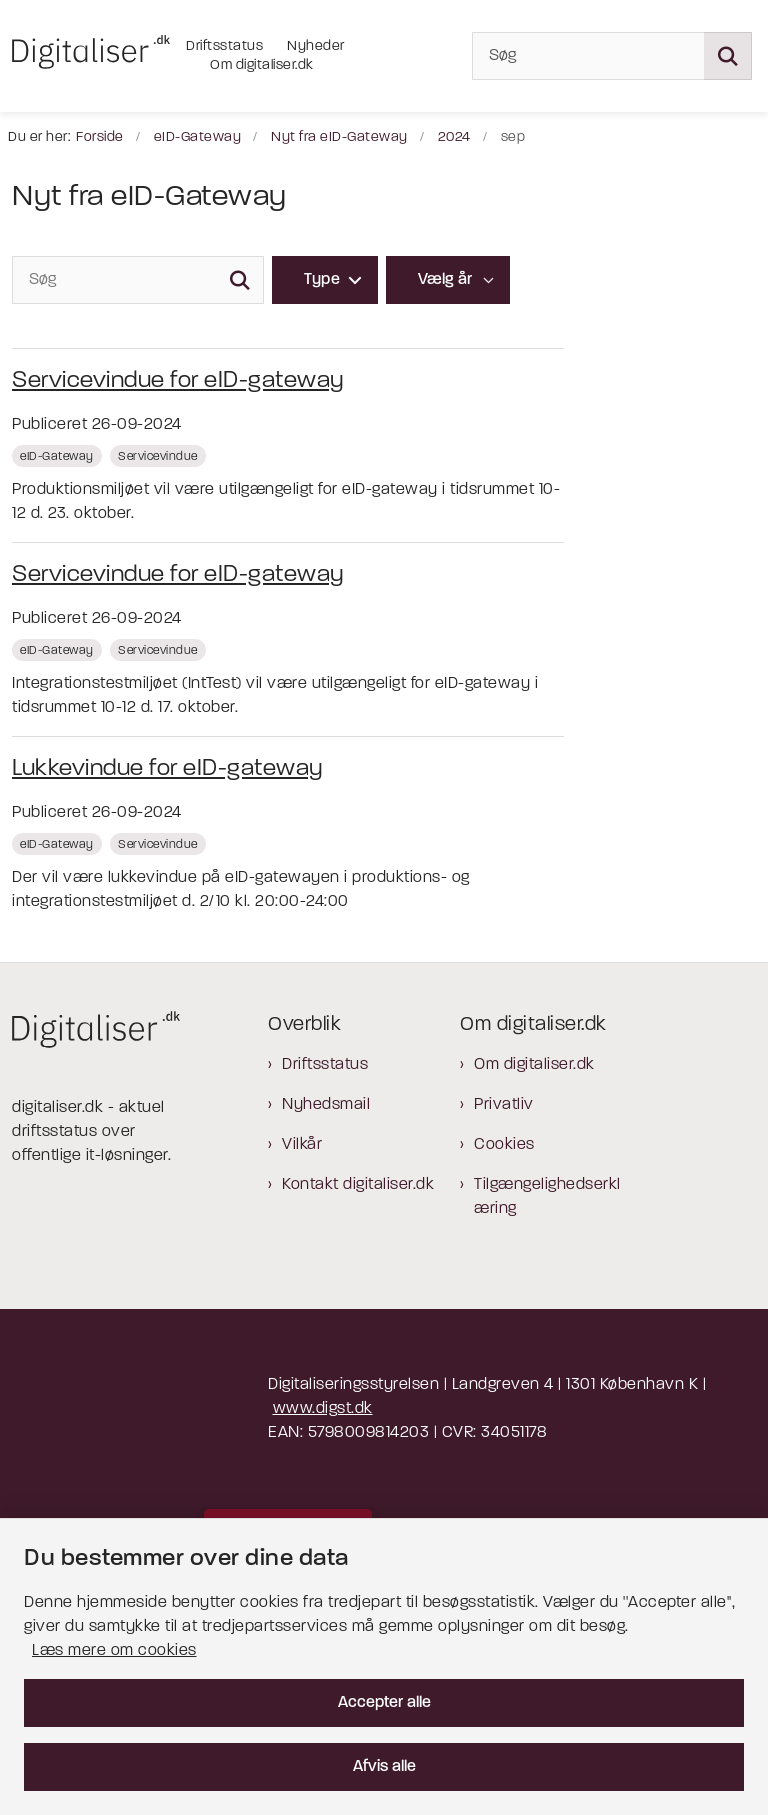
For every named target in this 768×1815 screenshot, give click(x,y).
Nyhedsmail (326, 1105)
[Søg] (612, 56)
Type (322, 280)
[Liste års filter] (448, 280)
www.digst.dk (323, 1409)
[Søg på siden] (728, 56)
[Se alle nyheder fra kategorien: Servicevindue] (160, 456)
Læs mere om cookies (114, 1651)
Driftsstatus (325, 1065)
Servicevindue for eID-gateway (178, 381)
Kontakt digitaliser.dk (358, 1185)
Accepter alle (384, 1703)
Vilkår (302, 1145)
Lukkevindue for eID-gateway (167, 769)
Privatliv (504, 1105)
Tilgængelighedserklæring (547, 1197)
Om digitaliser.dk (534, 1065)
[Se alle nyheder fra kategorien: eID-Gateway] (59, 456)
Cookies (504, 1145)
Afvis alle (384, 1767)
